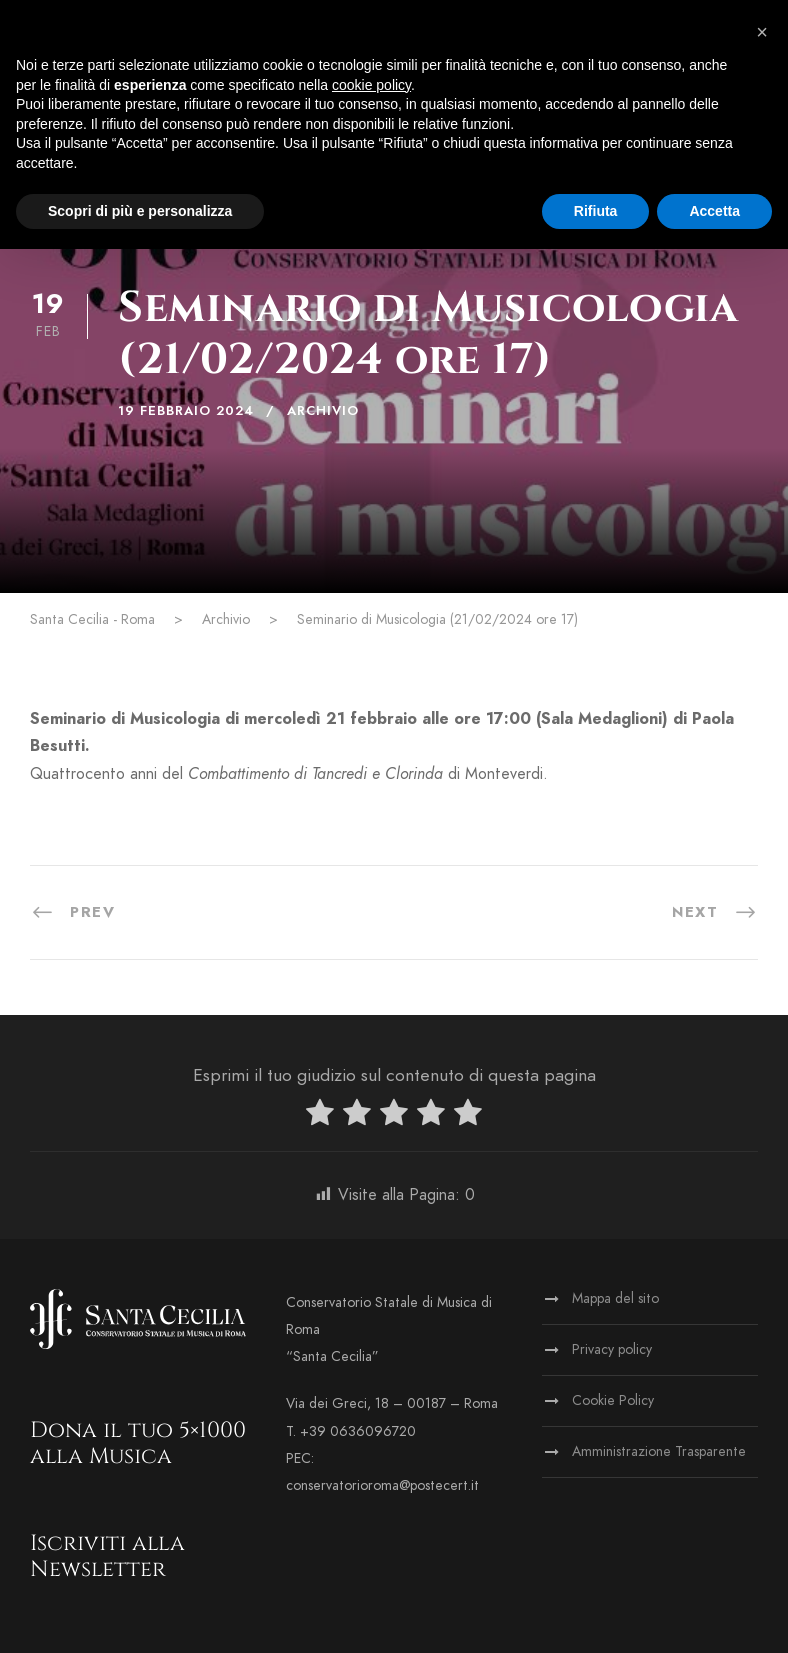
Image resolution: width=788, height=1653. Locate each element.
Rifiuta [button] (596, 211)
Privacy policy (612, 1349)
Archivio (323, 411)
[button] (762, 32)
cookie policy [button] (371, 85)
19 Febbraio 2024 (186, 411)
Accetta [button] (714, 211)
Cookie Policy (613, 1400)
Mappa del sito (615, 1298)
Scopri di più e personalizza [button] (140, 211)
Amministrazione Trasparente (659, 1451)
